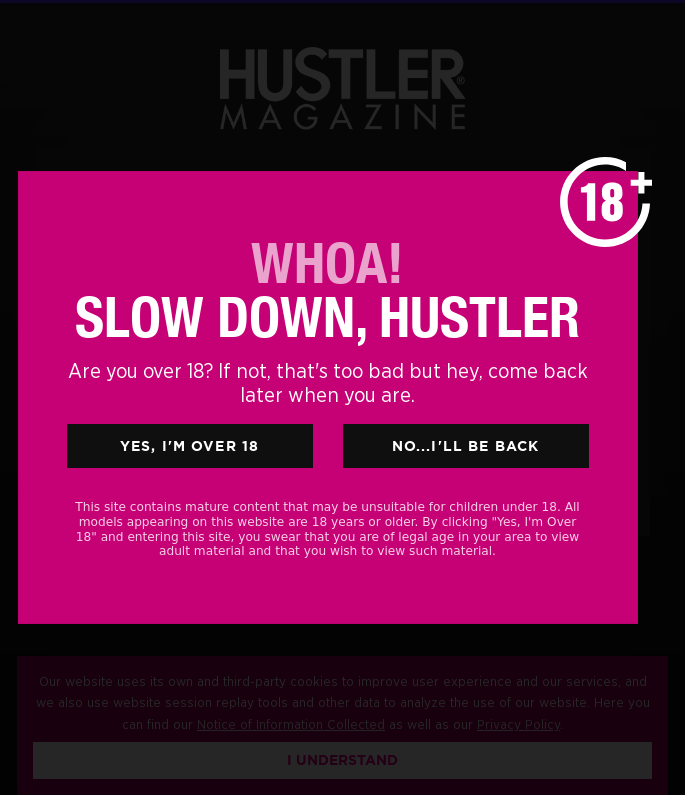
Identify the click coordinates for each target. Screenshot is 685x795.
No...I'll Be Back (466, 446)
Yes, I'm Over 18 (190, 446)
